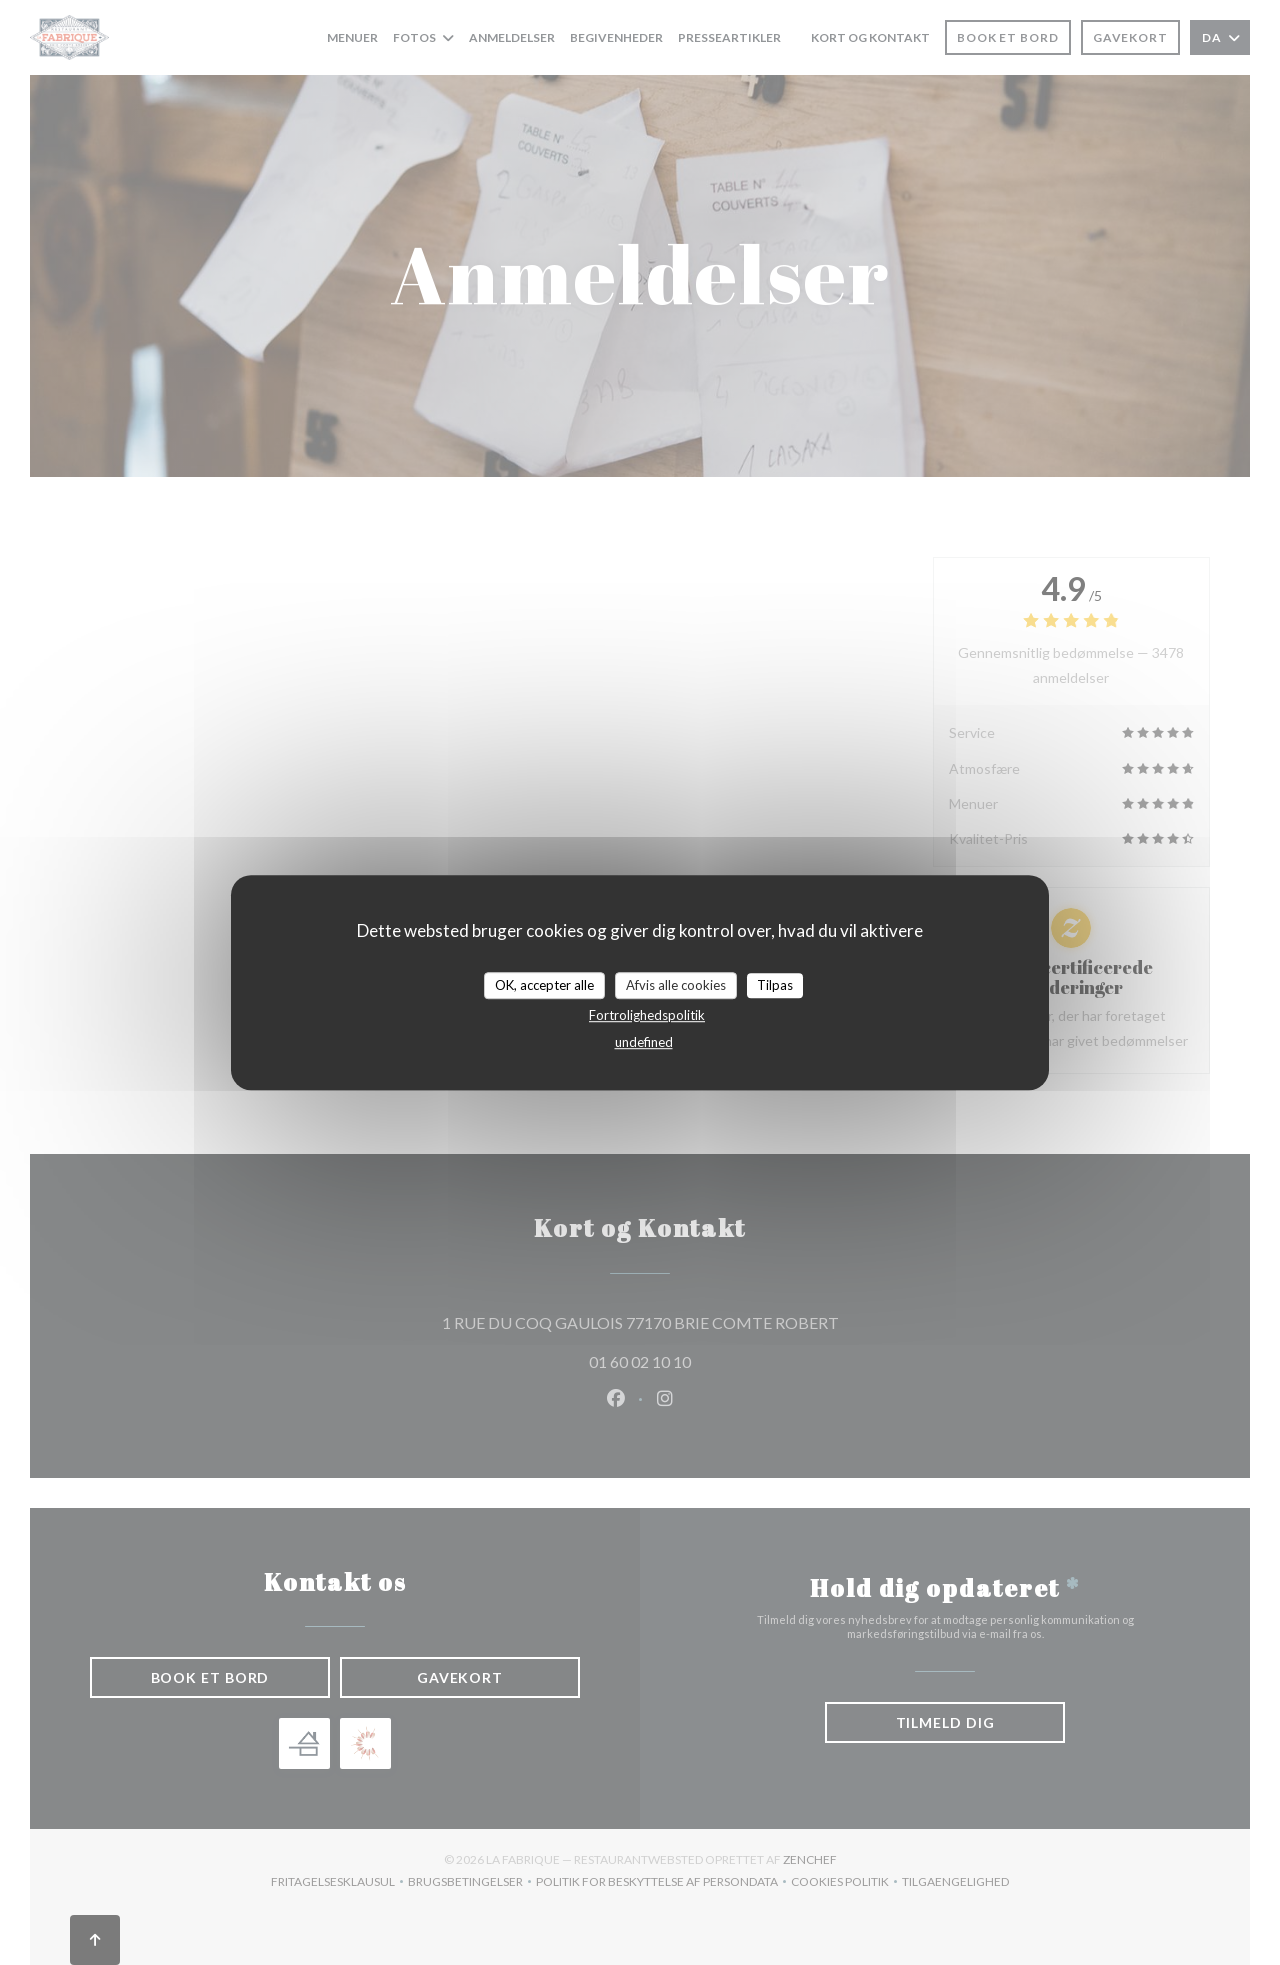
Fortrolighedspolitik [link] (647, 1015)
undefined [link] (644, 1042)
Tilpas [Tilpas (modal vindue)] (775, 985)
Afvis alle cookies (676, 985)
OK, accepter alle (544, 985)
